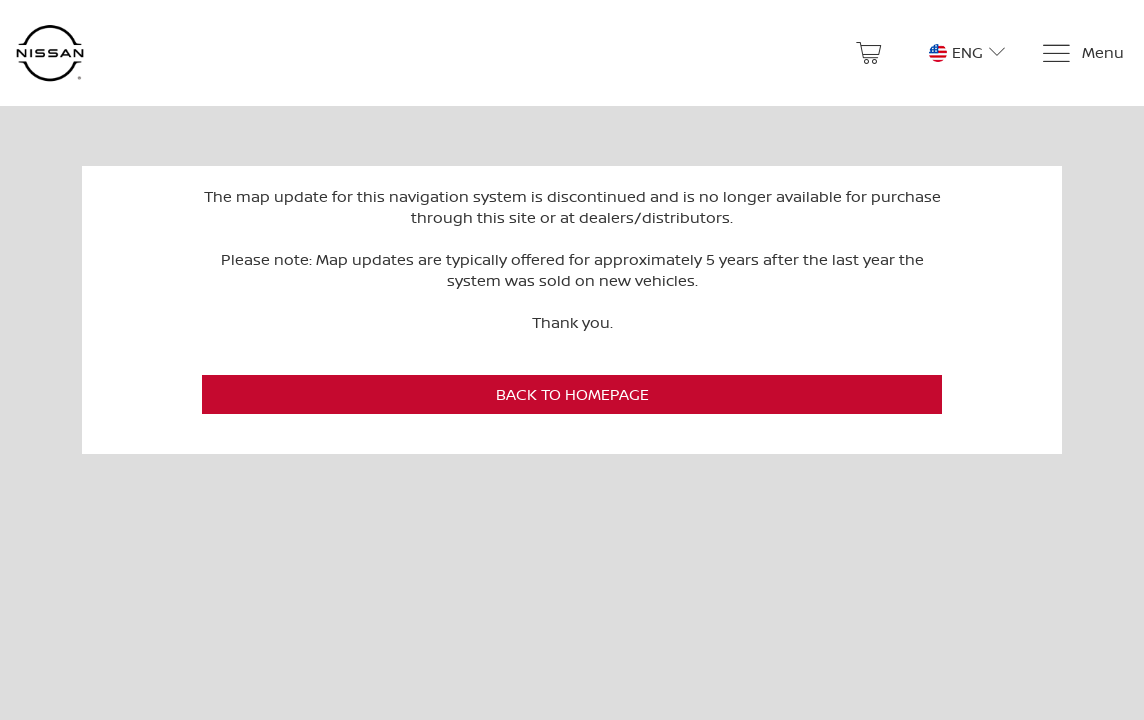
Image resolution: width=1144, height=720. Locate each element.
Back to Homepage (572, 394)
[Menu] (1082, 53)
